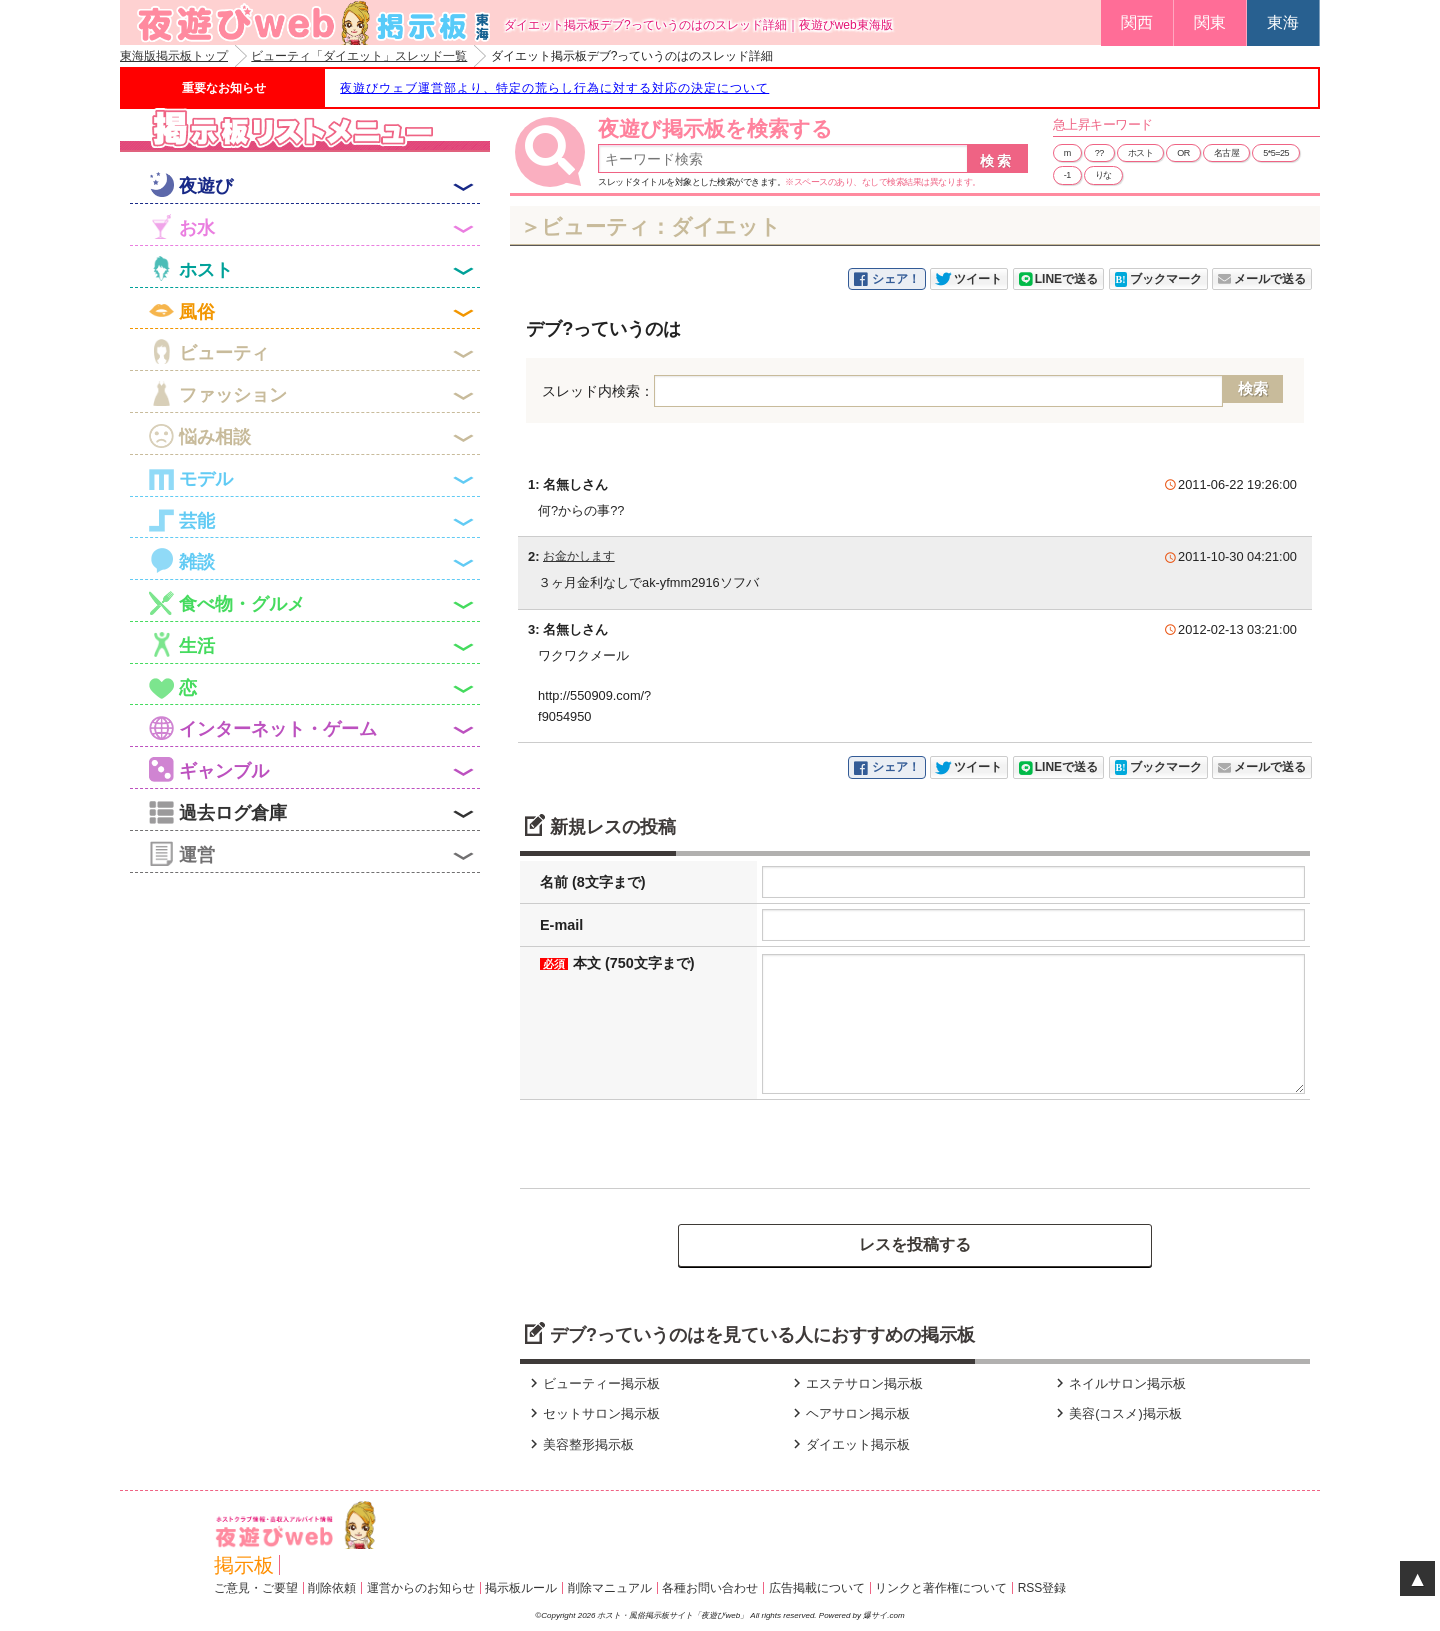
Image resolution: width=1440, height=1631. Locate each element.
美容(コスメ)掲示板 (1116, 1413)
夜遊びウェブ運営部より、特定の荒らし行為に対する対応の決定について (554, 88)
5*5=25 (1276, 153)
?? (1099, 153)
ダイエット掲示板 (849, 1444)
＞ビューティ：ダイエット (650, 226)
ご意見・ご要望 (256, 1588)
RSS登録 (1042, 1588)
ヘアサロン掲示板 (849, 1413)
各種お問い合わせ (710, 1588)
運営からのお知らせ (421, 1588)
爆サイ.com (883, 1615)
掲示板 (244, 1565)
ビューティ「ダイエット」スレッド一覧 (359, 56)
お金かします (579, 556)
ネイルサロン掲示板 (1118, 1383)
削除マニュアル (610, 1588)
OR (1183, 153)
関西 (1137, 22)
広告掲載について (817, 1588)
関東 (1210, 22)
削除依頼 (332, 1588)
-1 (1067, 175)
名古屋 (1227, 153)
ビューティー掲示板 (592, 1383)
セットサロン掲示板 (592, 1413)
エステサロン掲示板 (855, 1383)
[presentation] (677, 1144)
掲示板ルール (521, 1588)
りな (1103, 175)
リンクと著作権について (941, 1588)
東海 (1283, 22)
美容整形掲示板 (579, 1444)
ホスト (1141, 153)
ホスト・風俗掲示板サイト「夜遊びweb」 (673, 1615)
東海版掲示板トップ (174, 56)
